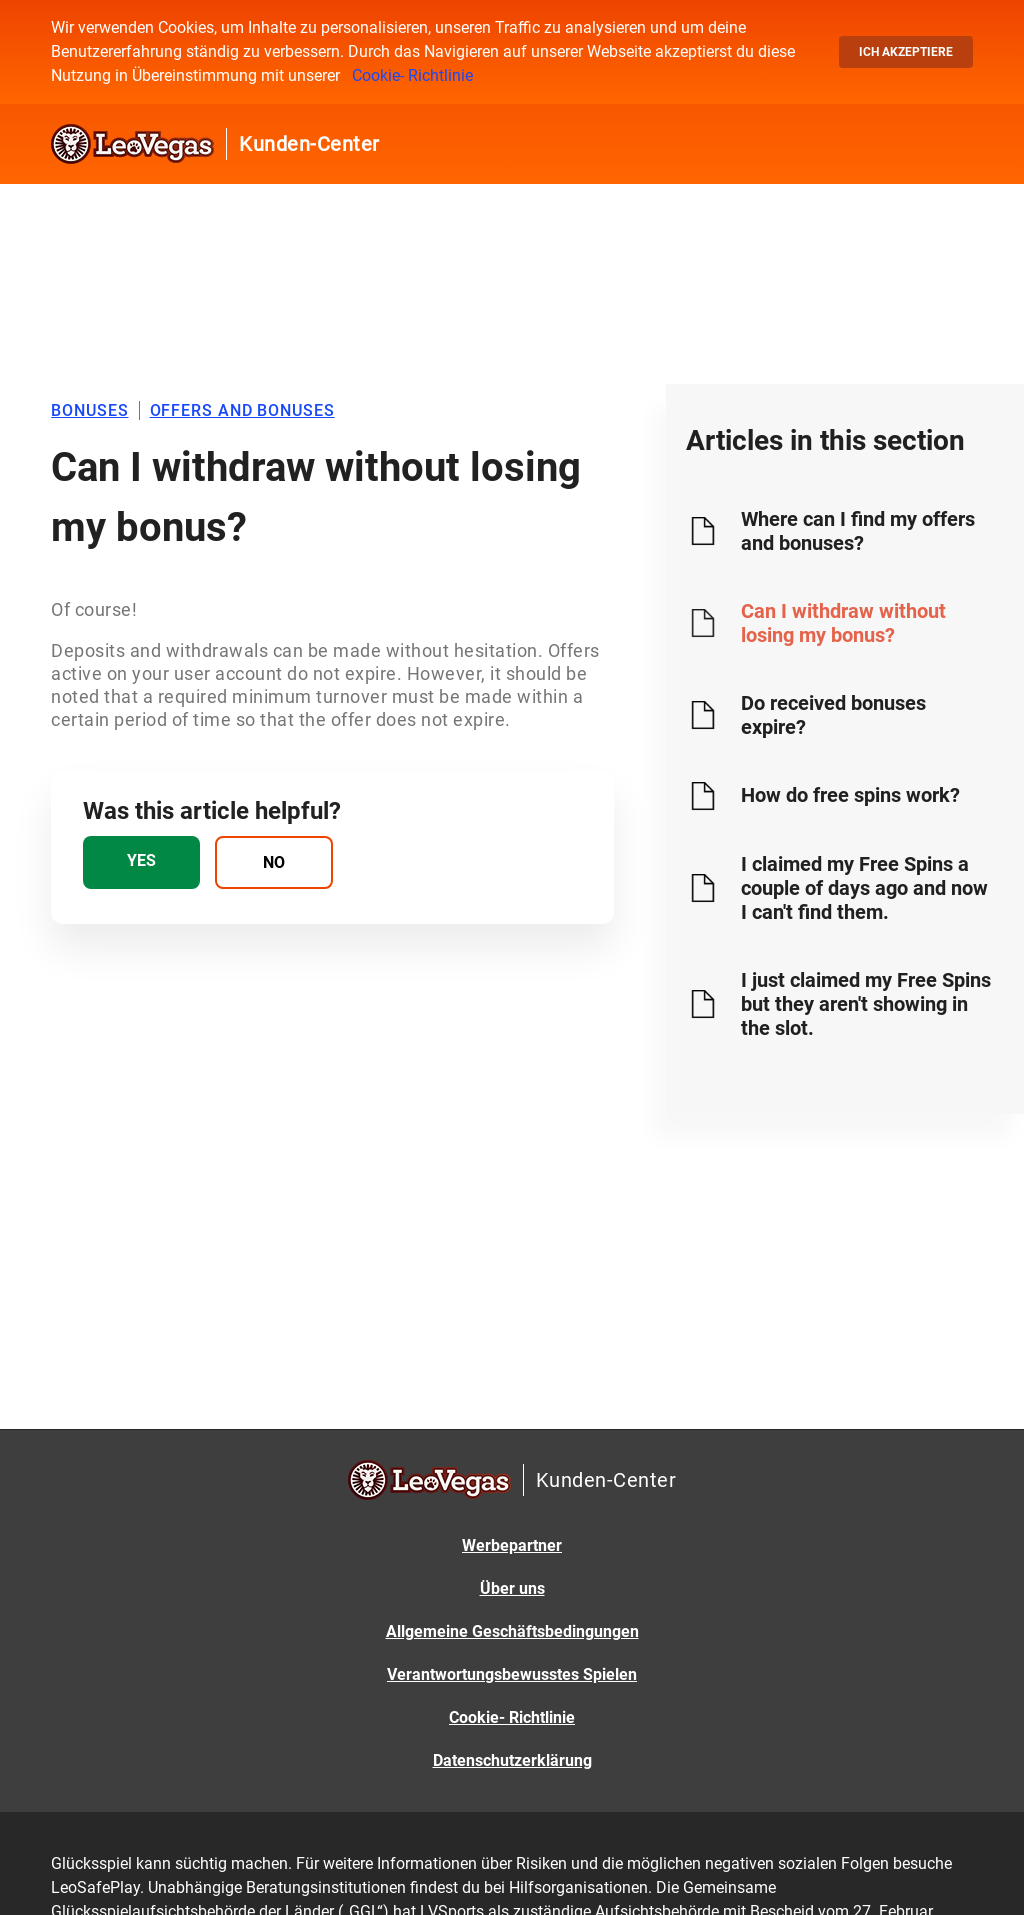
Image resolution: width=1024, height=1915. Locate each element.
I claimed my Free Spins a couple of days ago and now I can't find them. (864, 888)
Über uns (512, 1588)
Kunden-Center (309, 144)
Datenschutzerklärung (512, 1760)
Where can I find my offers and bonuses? (858, 531)
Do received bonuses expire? (833, 715)
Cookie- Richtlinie (412, 75)
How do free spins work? (850, 795)
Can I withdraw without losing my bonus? (843, 623)
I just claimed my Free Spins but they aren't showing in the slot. (866, 1004)
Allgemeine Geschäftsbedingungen (512, 1631)
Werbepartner (512, 1545)
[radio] (141, 862)
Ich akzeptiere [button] (906, 52)
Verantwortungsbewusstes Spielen (512, 1674)
